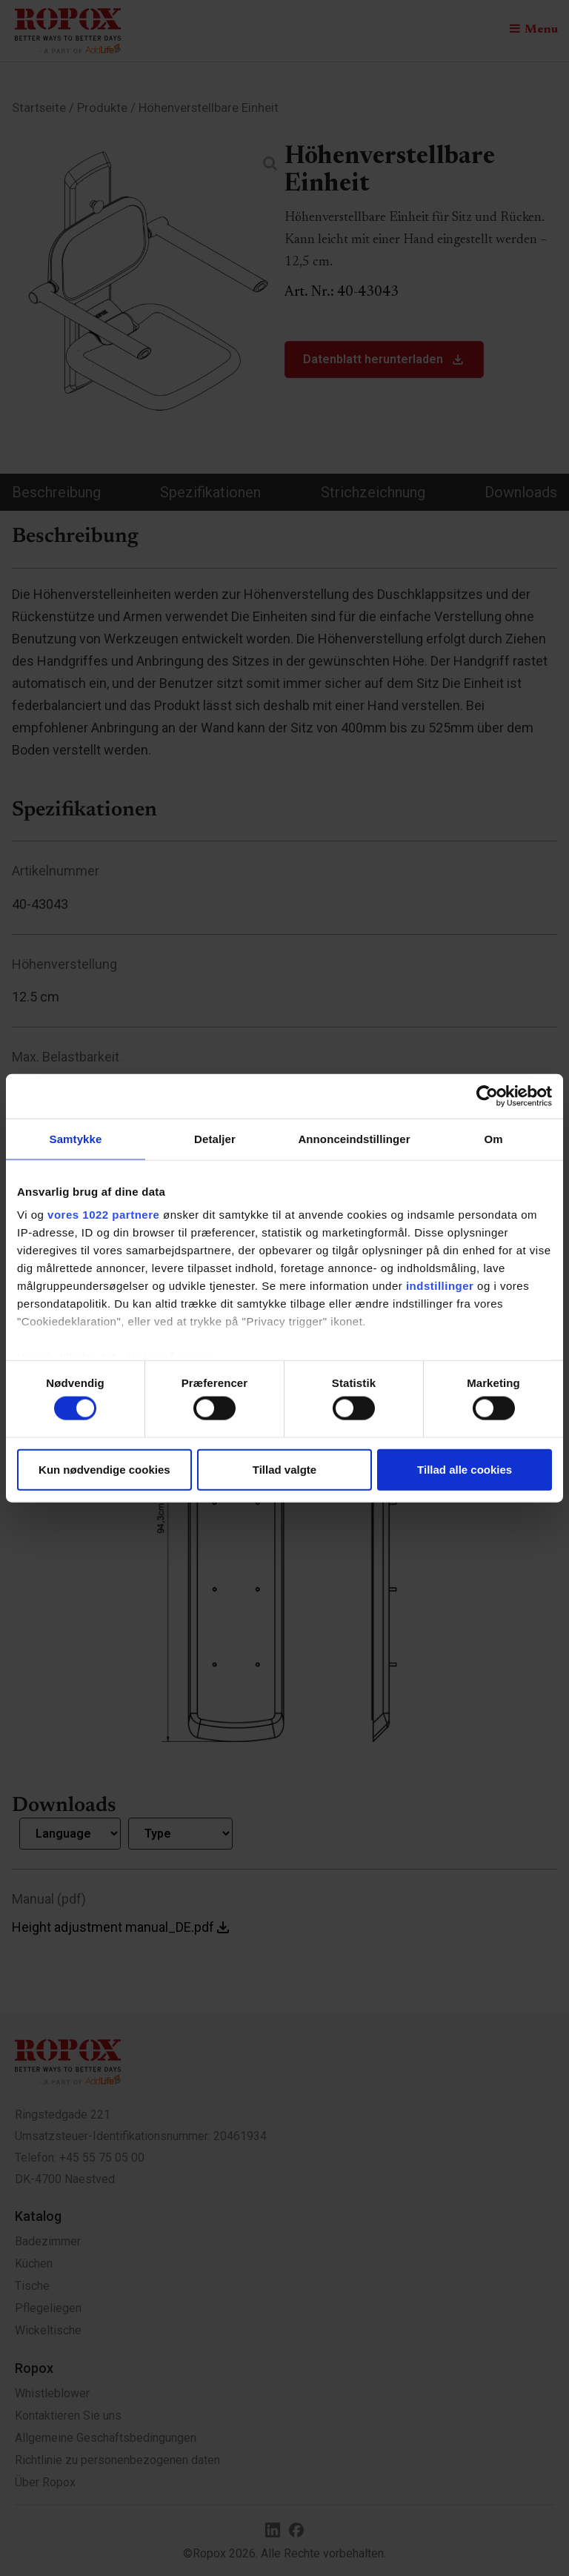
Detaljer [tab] (215, 1138)
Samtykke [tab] (76, 1138)
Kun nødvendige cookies (104, 1469)
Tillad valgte (284, 1469)
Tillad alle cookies (464, 1469)
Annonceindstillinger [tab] (354, 1138)
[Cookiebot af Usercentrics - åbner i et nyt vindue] (487, 1096)
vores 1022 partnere (103, 1214)
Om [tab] (493, 1138)
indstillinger (440, 1285)
